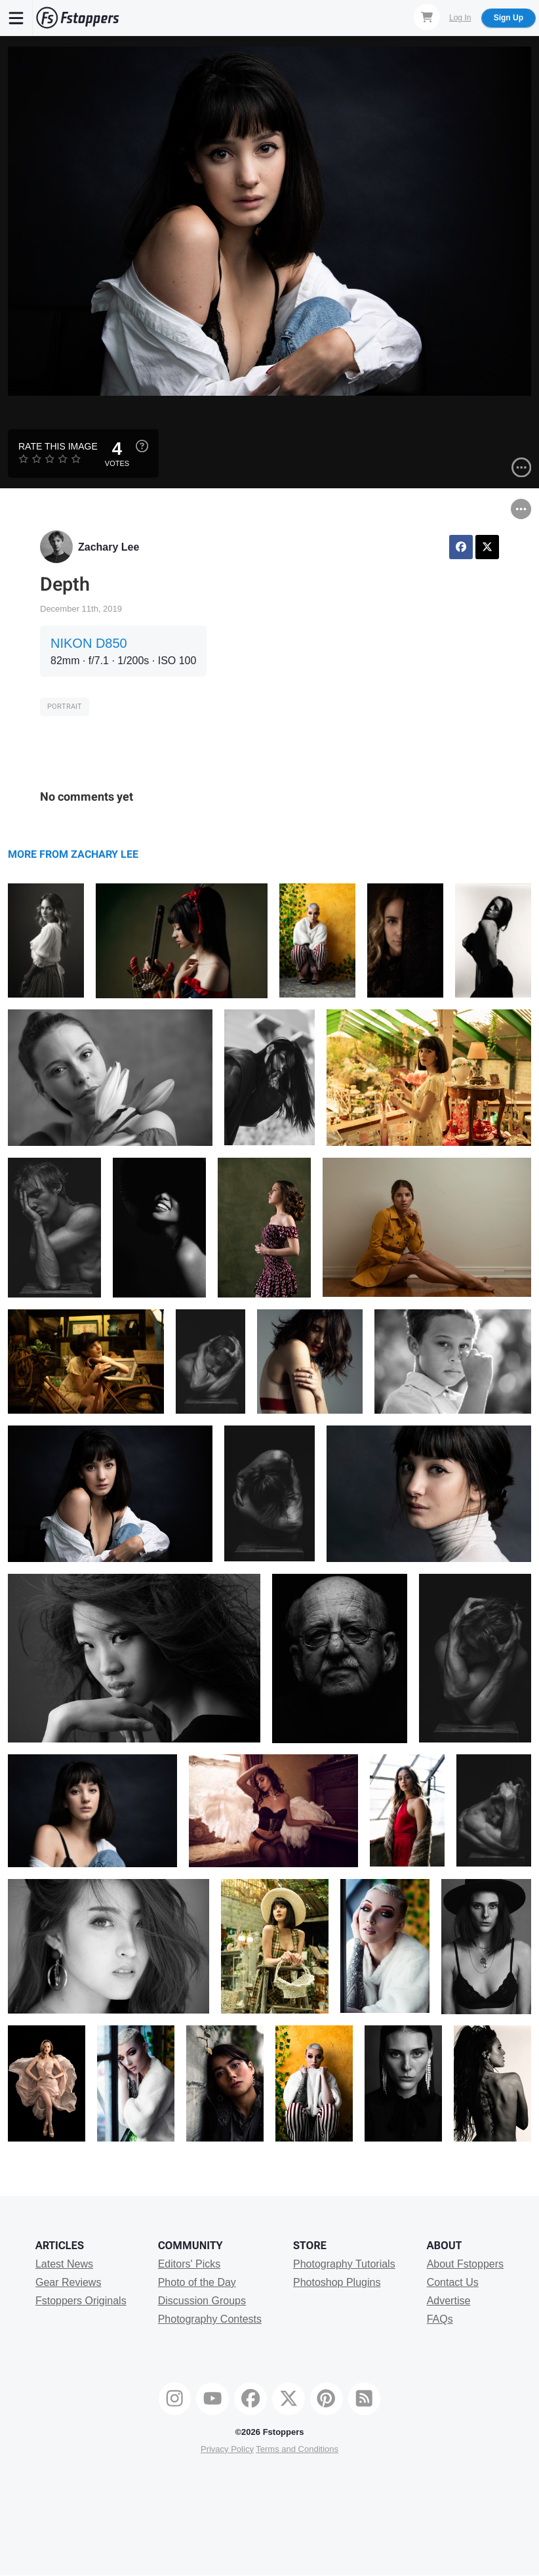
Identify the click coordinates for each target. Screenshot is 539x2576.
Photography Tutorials (344, 2264)
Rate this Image (58, 446)
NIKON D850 (88, 643)
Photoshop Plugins (336, 2282)
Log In (460, 17)
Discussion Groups (202, 2300)
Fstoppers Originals (81, 2300)
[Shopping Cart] (427, 17)
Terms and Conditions (297, 2449)
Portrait (64, 706)
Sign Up (508, 17)
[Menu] (16, 17)
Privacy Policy (227, 2449)
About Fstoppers (465, 2264)
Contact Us (453, 2282)
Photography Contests (210, 2319)
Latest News (64, 2264)
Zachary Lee (108, 547)
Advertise (449, 2300)
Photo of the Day (197, 2282)
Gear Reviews (68, 2282)
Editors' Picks (189, 2264)
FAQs (440, 2319)
